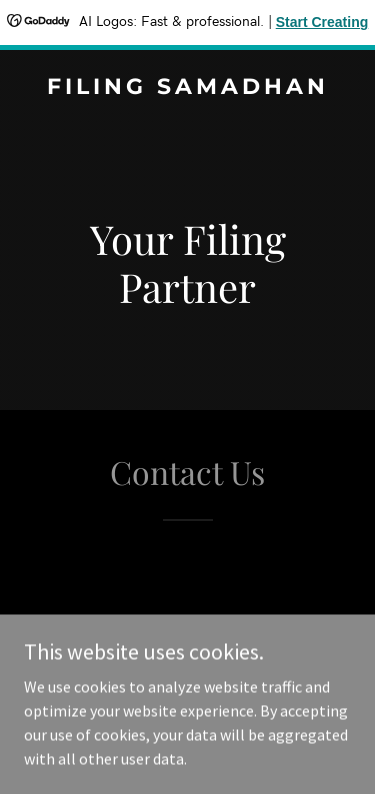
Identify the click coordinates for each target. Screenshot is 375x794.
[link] (187, 88)
